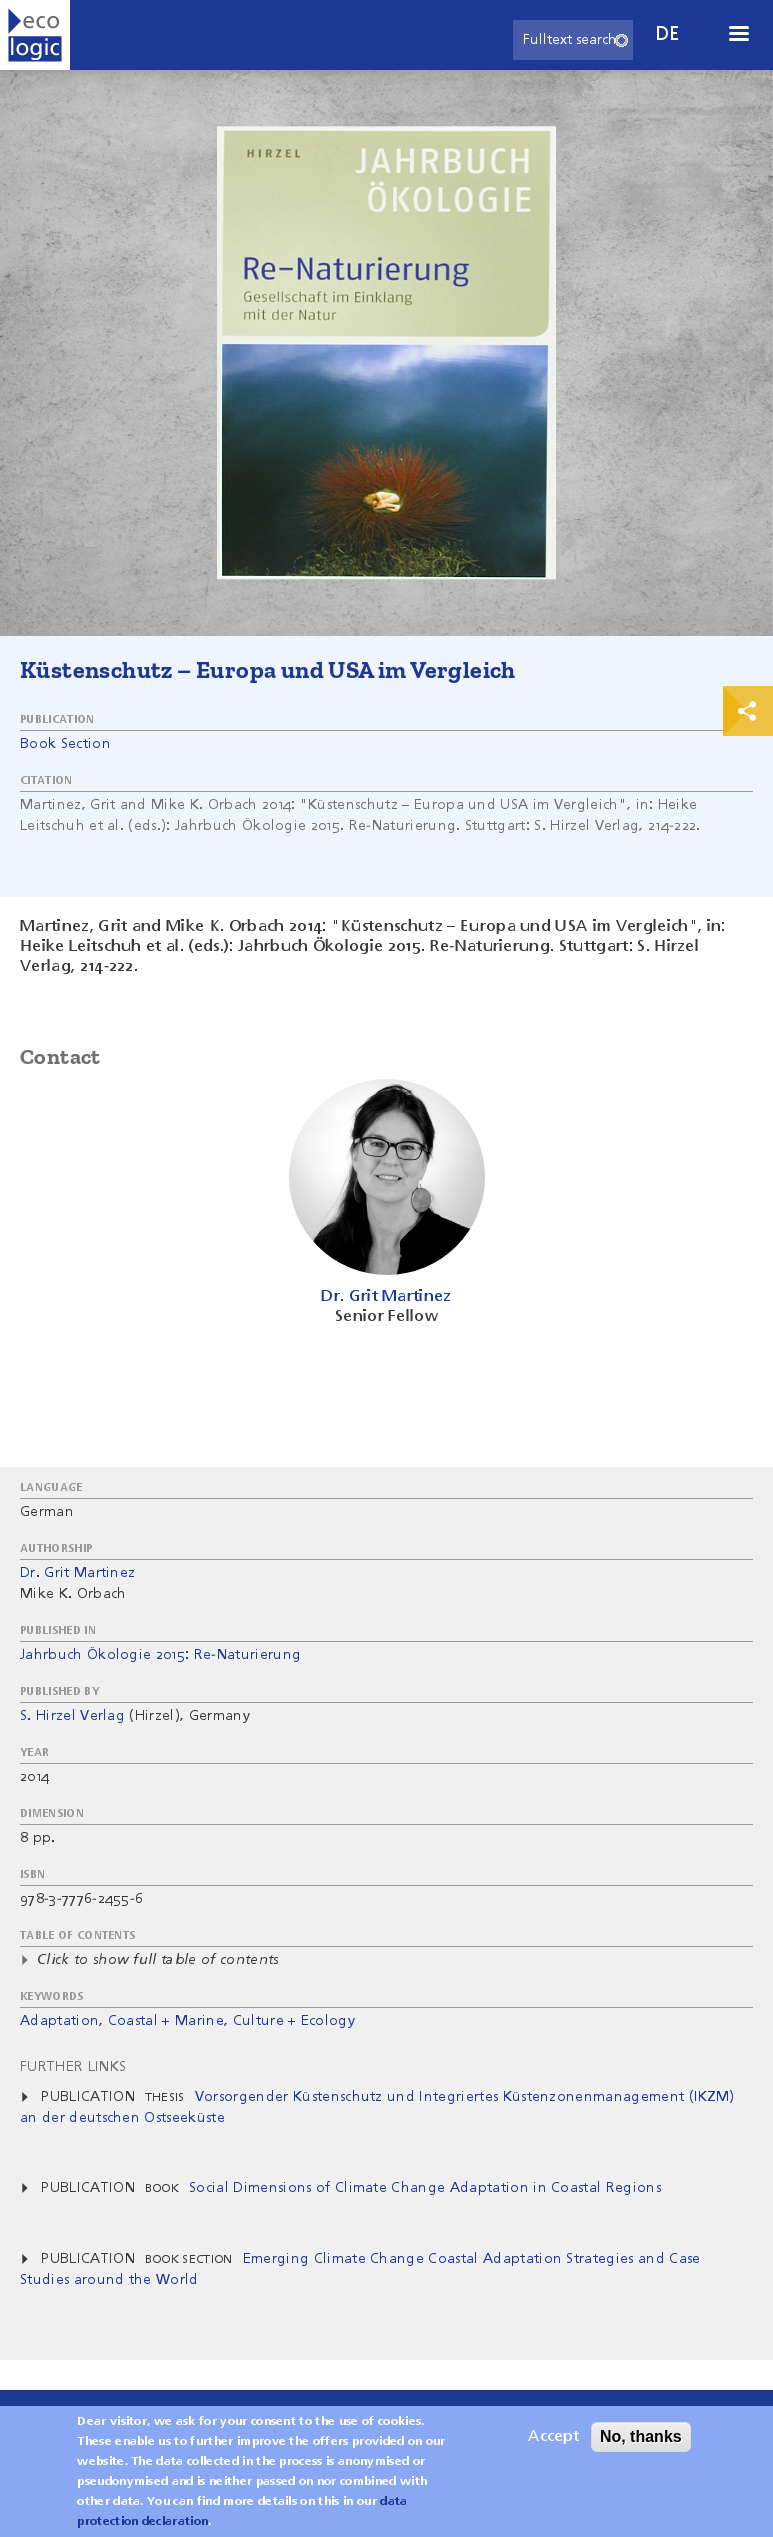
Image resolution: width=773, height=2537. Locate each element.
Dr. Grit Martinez (77, 1573)
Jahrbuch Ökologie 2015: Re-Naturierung (160, 1655)
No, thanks (641, 2444)
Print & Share (748, 711)
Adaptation (59, 2021)
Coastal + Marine (166, 2021)
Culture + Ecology (294, 2021)
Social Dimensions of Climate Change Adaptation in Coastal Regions (425, 2188)
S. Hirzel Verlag (72, 1716)
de (668, 34)
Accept (553, 2445)
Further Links (73, 2067)
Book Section (65, 744)
